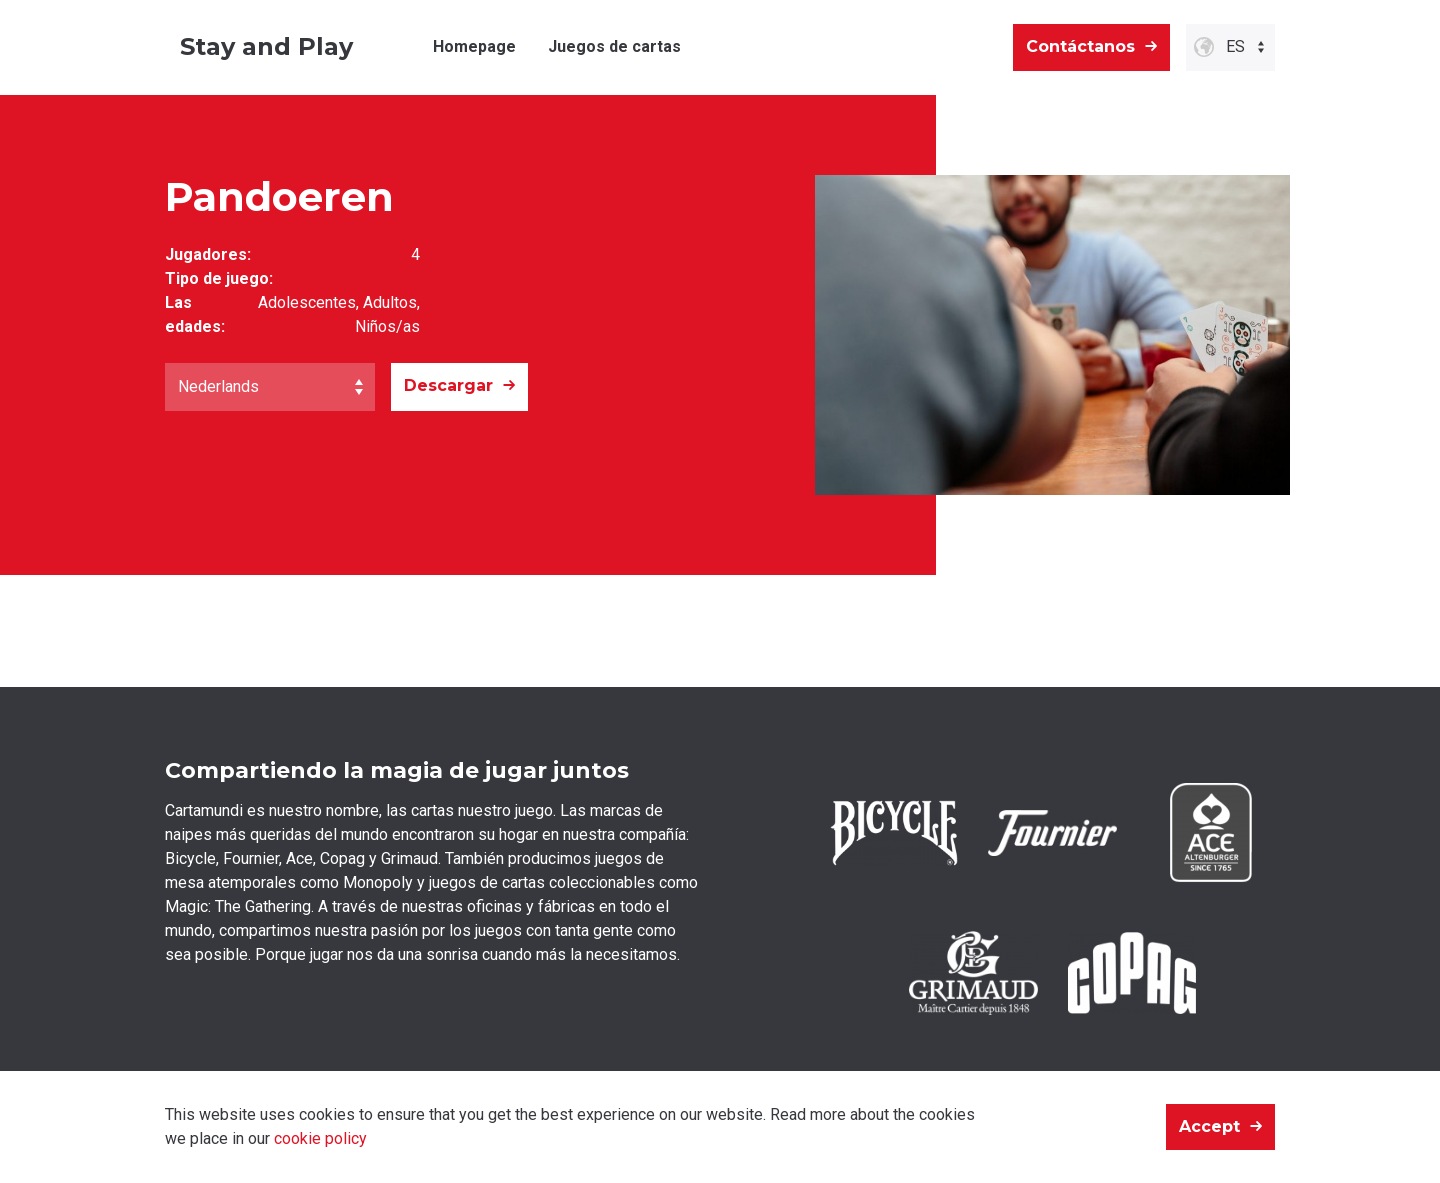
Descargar (448, 385)
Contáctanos (1080, 46)
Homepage (474, 46)
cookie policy (320, 1138)
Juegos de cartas (614, 46)
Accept (1209, 1126)
